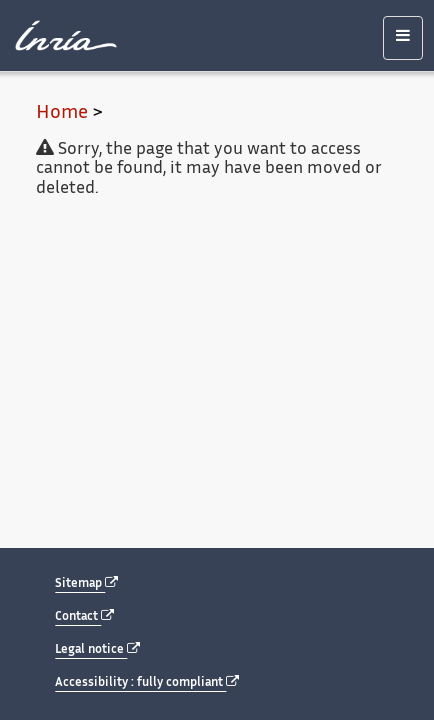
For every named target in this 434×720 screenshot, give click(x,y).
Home (62, 113)
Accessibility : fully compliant (147, 682)
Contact (84, 616)
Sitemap (86, 583)
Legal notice (97, 649)
